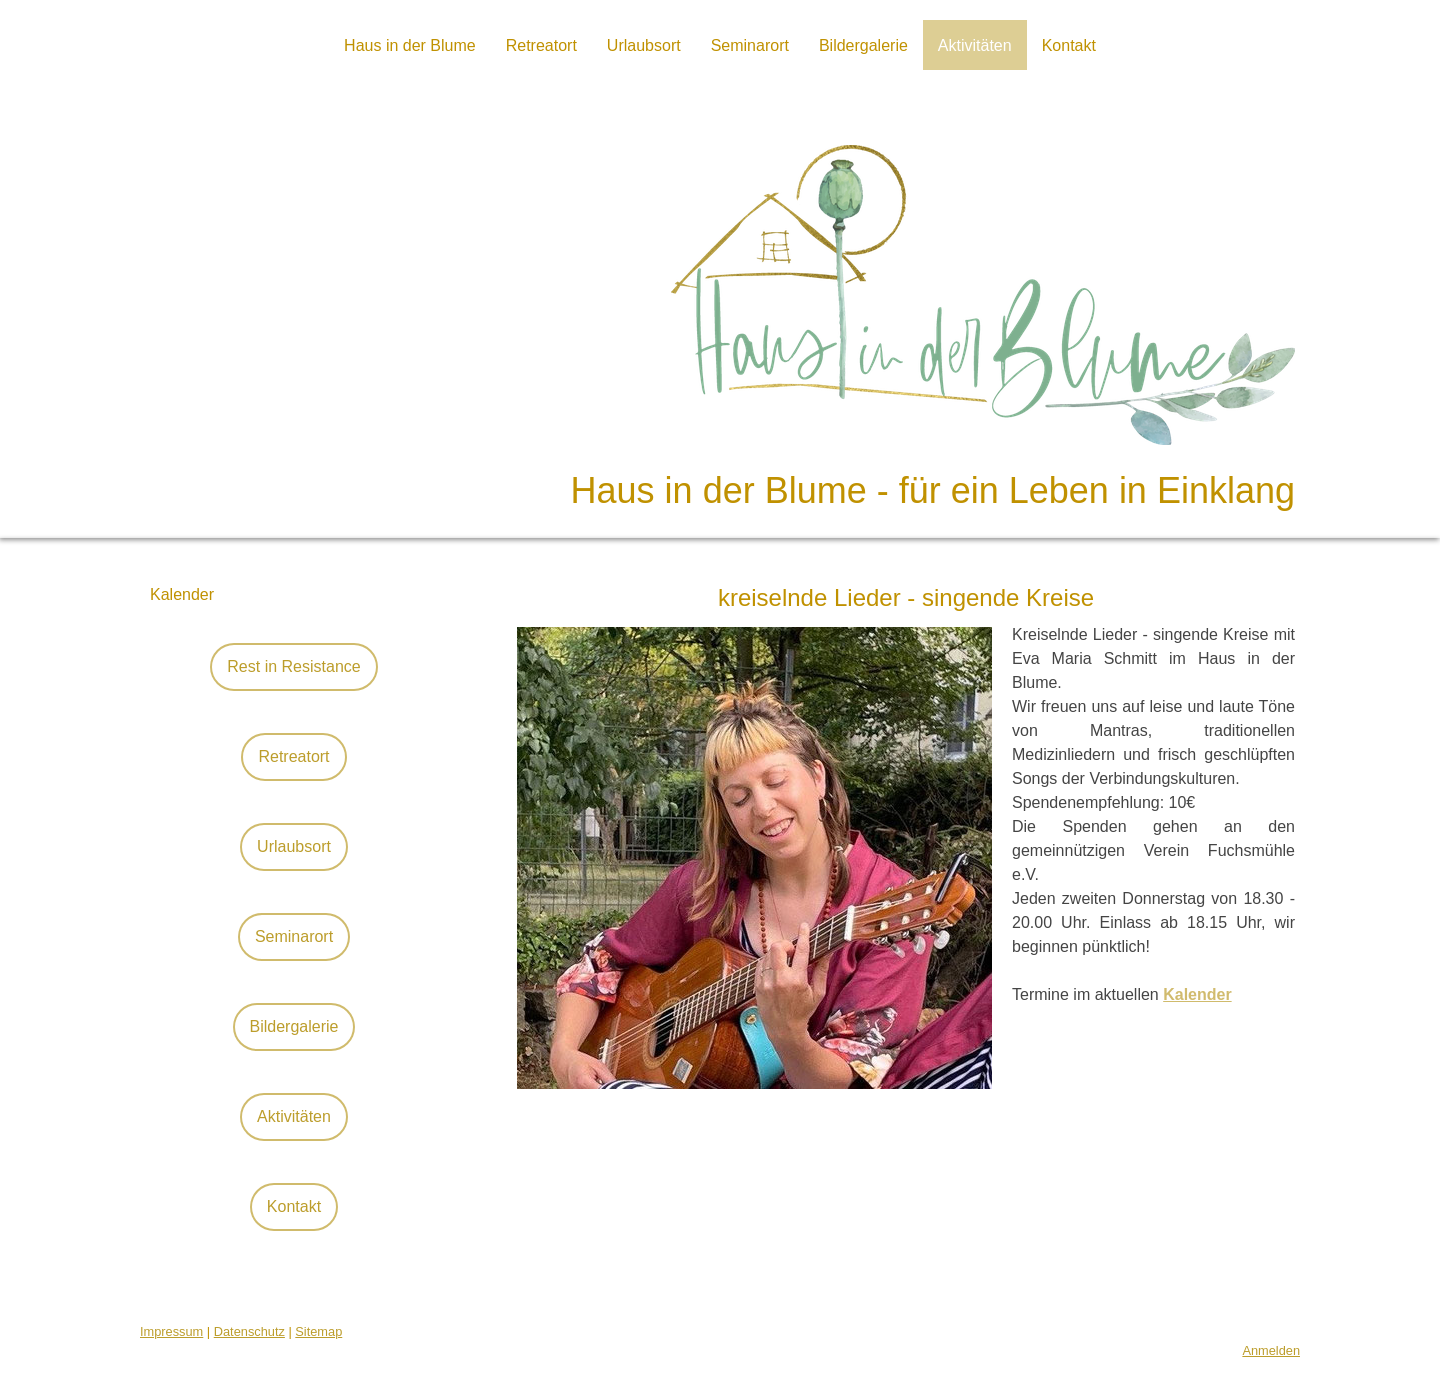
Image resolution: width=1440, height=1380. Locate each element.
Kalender (182, 594)
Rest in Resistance (293, 666)
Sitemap (318, 1331)
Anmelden (1271, 1350)
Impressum (171, 1331)
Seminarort (750, 45)
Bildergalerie (863, 45)
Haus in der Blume (410, 45)
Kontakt (1069, 45)
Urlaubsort (644, 45)
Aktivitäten (975, 45)
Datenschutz (249, 1331)
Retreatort (541, 45)
